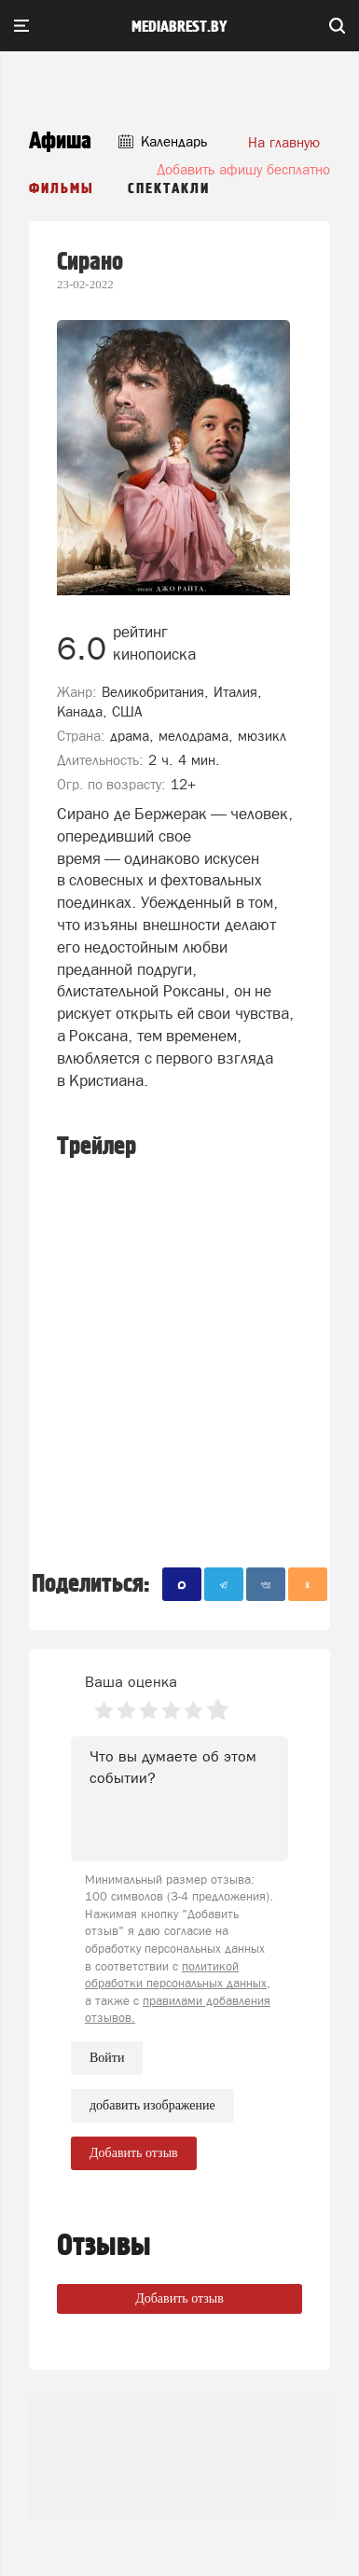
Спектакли (169, 189)
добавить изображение (152, 2106)
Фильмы (61, 189)
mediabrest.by (179, 27)
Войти (107, 2058)
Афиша (60, 141)
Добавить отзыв (179, 2298)
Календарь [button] (162, 141)
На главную (284, 142)
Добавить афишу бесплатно (243, 169)
